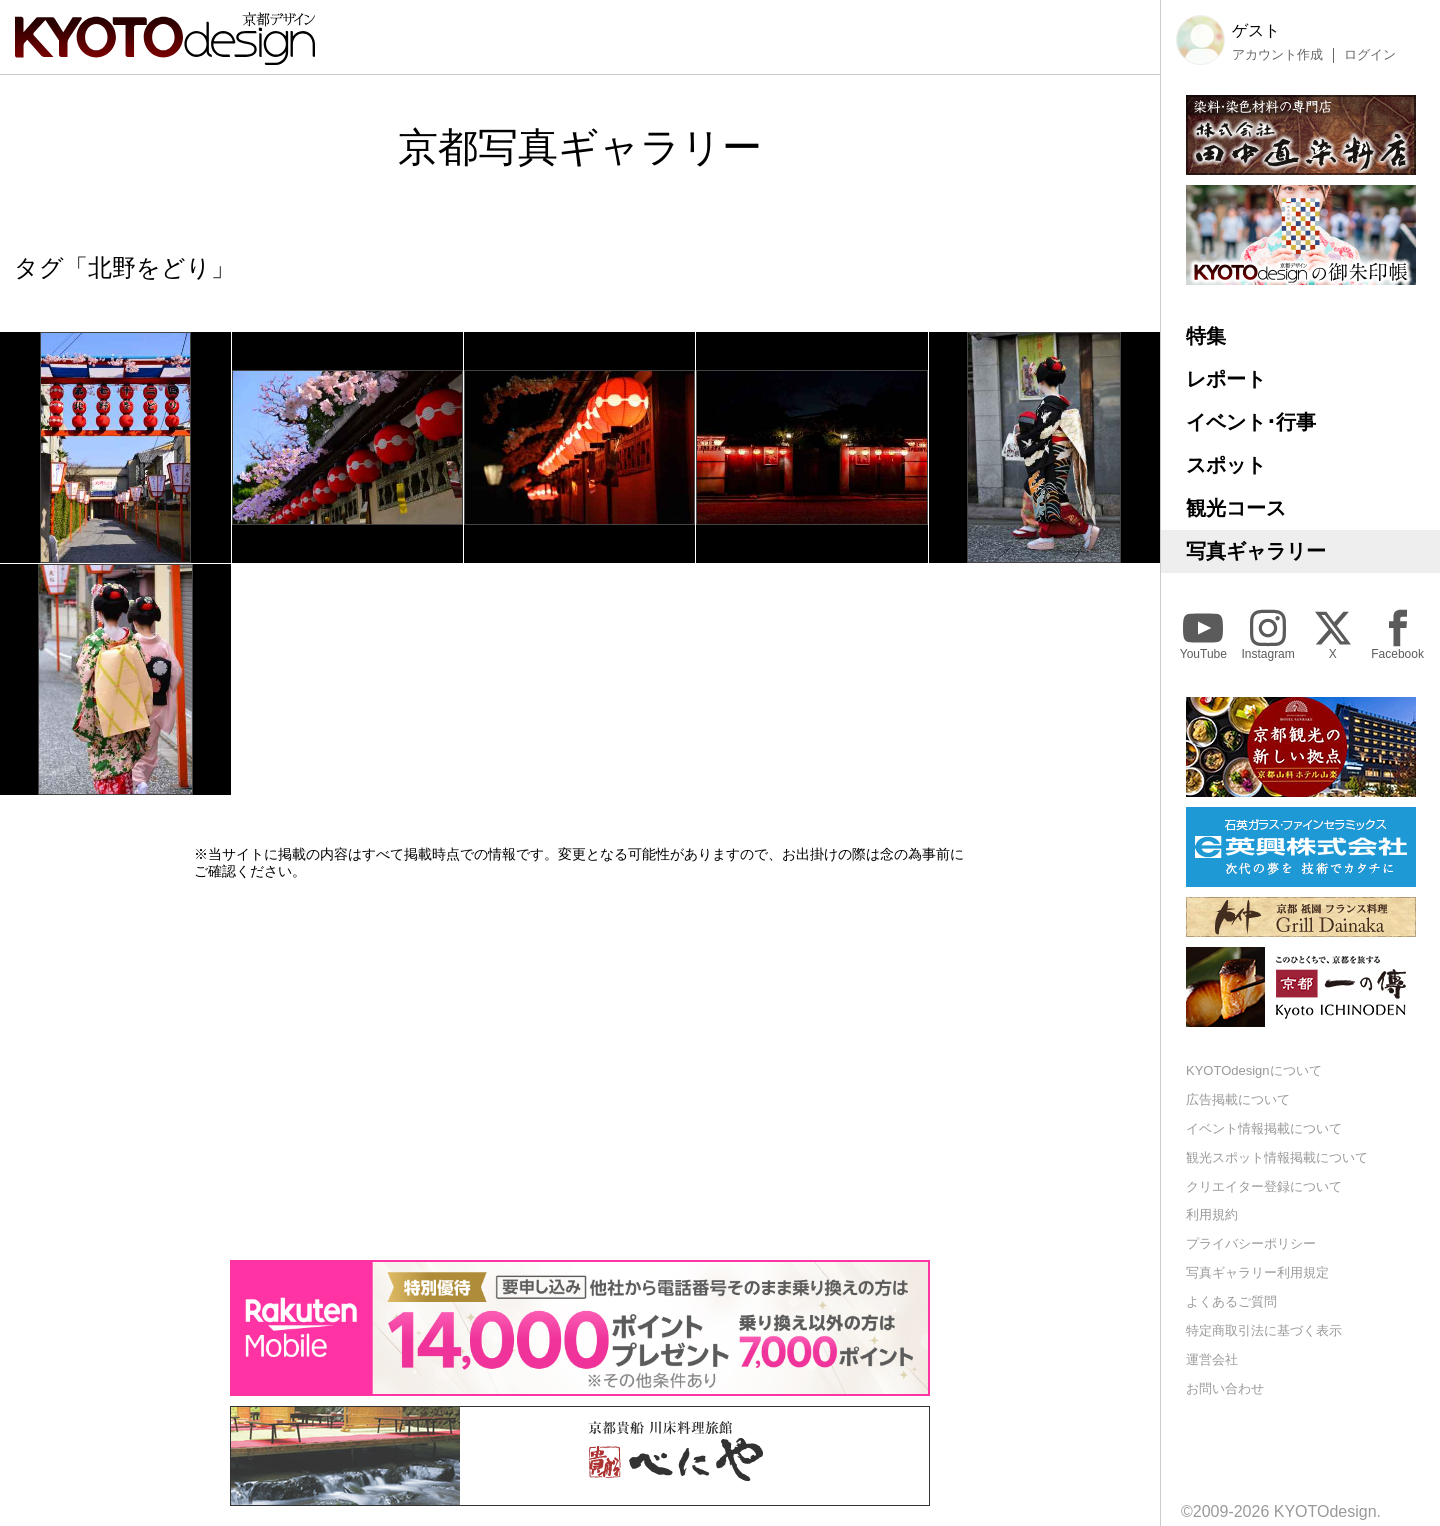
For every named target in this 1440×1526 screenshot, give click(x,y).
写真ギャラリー (1256, 551)
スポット (1226, 465)
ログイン (1370, 55)
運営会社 (1212, 1359)
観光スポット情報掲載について (1277, 1157)
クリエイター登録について (1264, 1186)
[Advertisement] (580, 1070)
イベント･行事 (1251, 422)
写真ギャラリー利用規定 (1257, 1272)
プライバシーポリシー (1251, 1243)
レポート (1226, 379)
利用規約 (1212, 1214)
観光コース (1236, 508)
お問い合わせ (1225, 1388)
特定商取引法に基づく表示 (1264, 1330)
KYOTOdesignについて (1254, 1070)
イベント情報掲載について (1264, 1128)
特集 (1206, 336)
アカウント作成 (1277, 55)
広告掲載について (1238, 1099)
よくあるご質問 (1231, 1301)
